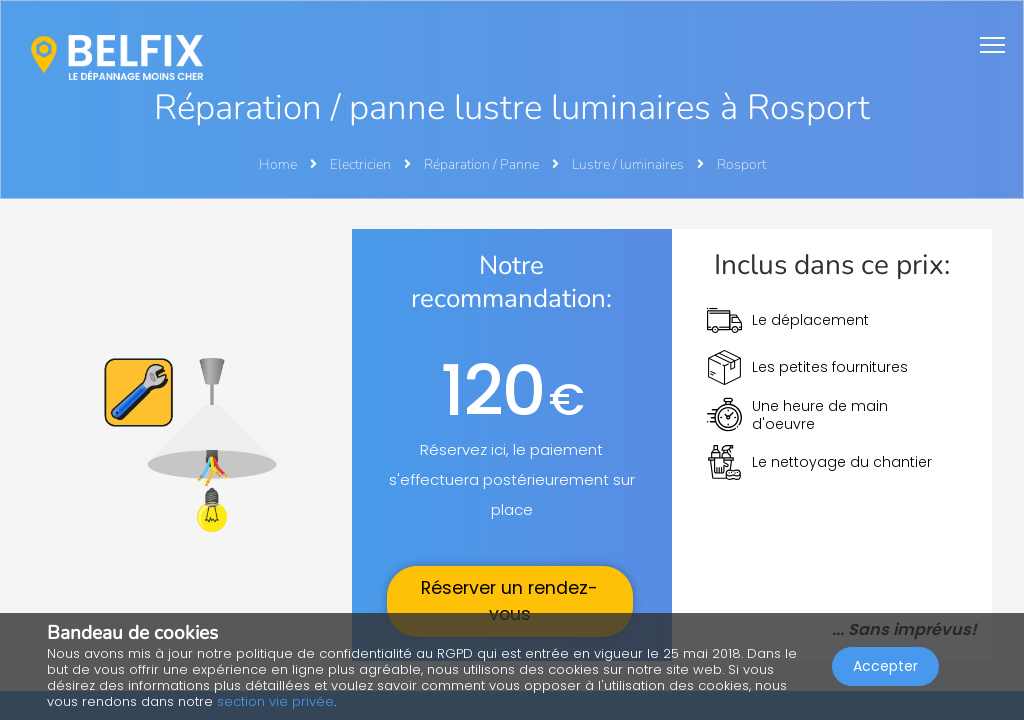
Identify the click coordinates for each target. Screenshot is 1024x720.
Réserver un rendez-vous (509, 601)
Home (278, 164)
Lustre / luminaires (629, 164)
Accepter (885, 666)
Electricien (362, 164)
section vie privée (275, 701)
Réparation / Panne (483, 164)
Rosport (741, 164)
